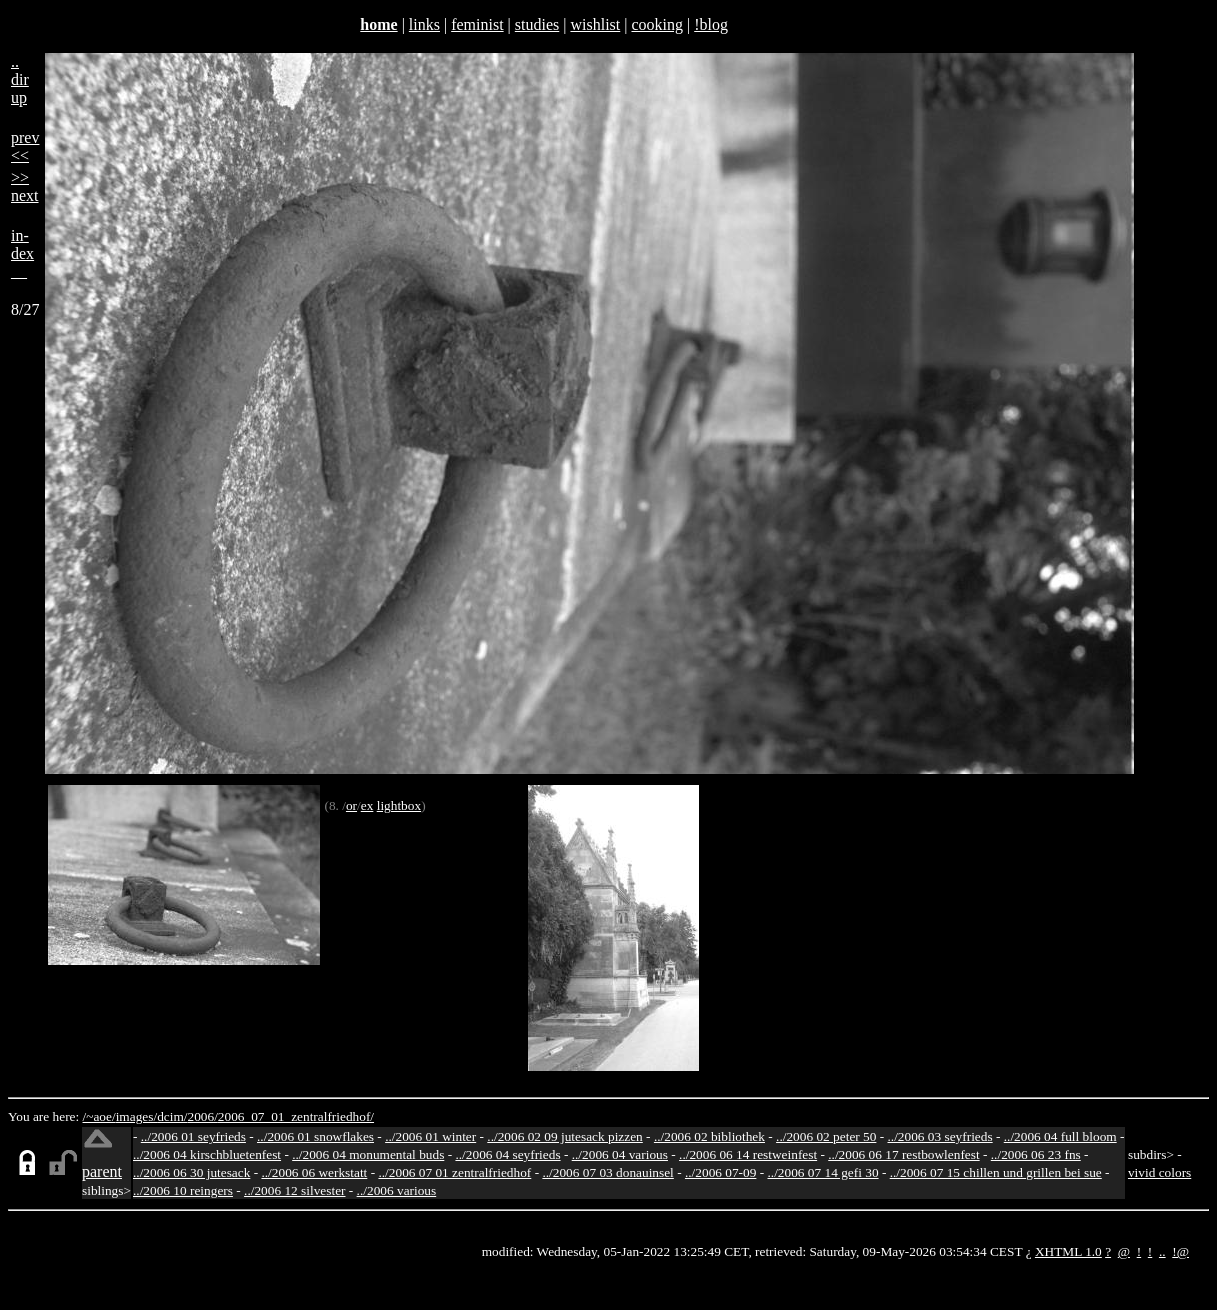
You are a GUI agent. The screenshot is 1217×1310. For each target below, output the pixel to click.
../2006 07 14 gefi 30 (823, 1172)
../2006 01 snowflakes (315, 1136)
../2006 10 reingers (183, 1190)
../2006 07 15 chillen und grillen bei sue (996, 1172)
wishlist (595, 24)
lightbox (399, 805)
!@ (1180, 1251)
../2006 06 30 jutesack (191, 1172)
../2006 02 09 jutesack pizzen (564, 1136)
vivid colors (1159, 1172)
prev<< (25, 146)
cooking (657, 24)
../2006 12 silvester (294, 1190)
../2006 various (397, 1190)
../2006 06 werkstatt (314, 1172)
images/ (136, 1116)
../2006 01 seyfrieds (193, 1136)
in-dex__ (22, 253)
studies (537, 24)
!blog (711, 24)
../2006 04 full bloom (1060, 1136)
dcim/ (172, 1116)
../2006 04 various (620, 1154)
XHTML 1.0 (1068, 1251)
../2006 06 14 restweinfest (748, 1154)
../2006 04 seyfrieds (507, 1154)
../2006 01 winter (430, 1136)
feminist (477, 24)
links (424, 24)
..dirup (20, 79)
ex (367, 805)
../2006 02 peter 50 (826, 1136)
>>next (25, 186)
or (351, 805)
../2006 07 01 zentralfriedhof (454, 1172)
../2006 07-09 (720, 1172)
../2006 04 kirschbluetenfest (207, 1154)
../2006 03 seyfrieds (940, 1136)
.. (1162, 1251)
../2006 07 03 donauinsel (607, 1172)
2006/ (202, 1116)
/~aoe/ (99, 1116)
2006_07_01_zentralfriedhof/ (296, 1116)
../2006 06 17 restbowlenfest (903, 1154)
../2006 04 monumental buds (368, 1154)
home (378, 24)
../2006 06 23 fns (1036, 1154)
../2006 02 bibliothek (709, 1136)
